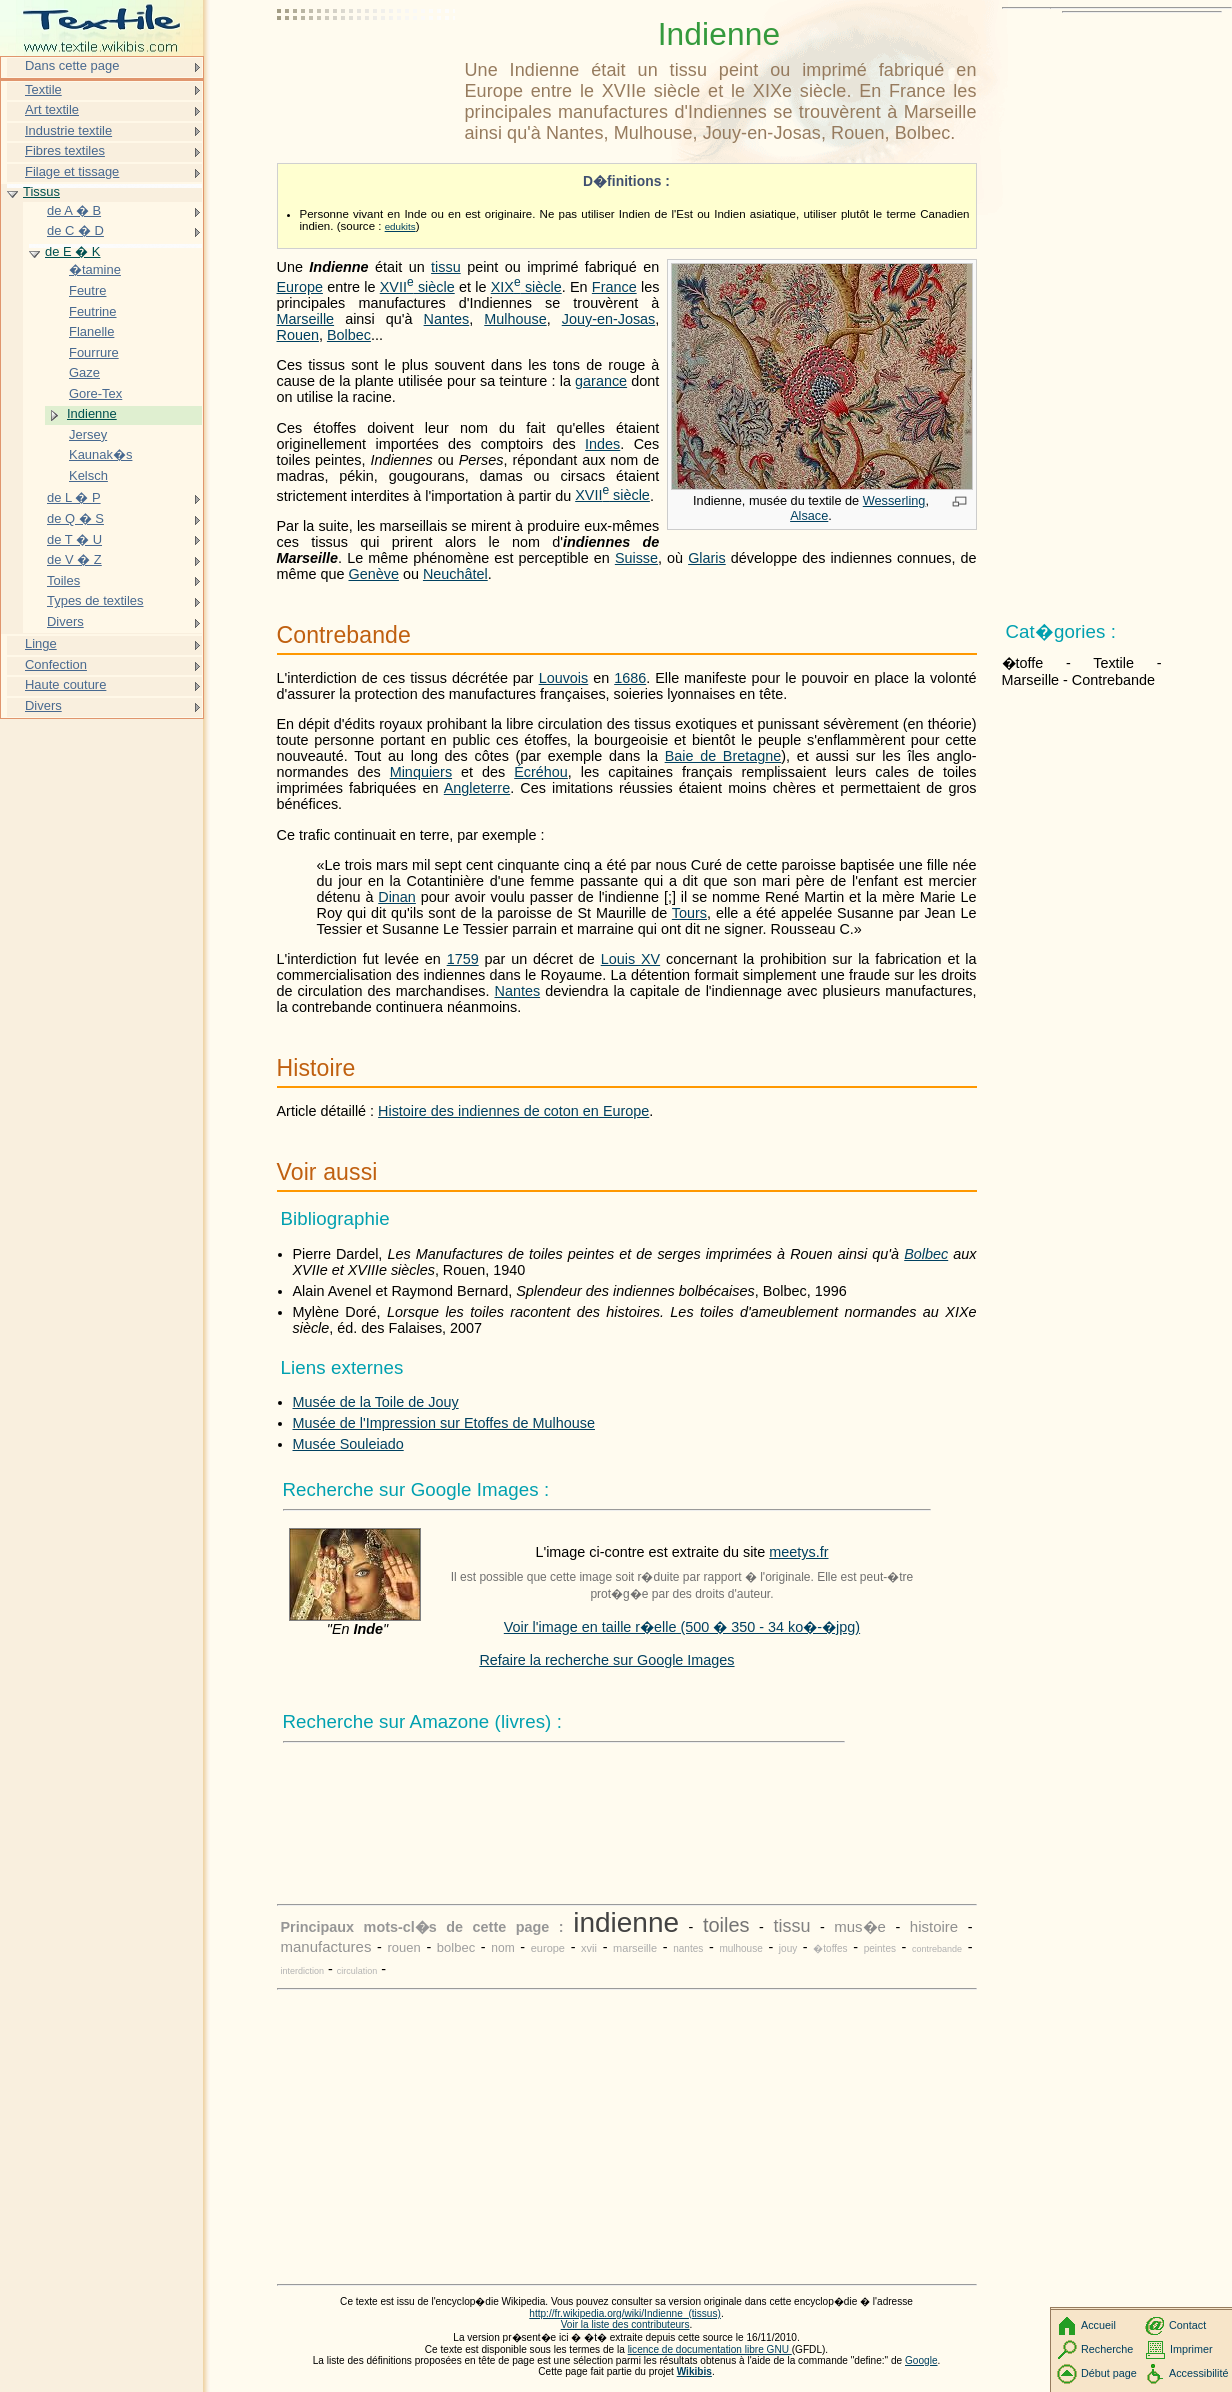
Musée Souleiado (348, 1444)
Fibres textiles (65, 150)
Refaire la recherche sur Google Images (606, 1660)
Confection (56, 664)
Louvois (564, 678)
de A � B (74, 210)
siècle (417, 287)
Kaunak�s (100, 454)
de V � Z (74, 559)
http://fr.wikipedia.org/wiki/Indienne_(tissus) (625, 2313)
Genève (374, 574)
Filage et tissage (72, 171)
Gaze (84, 372)
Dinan (397, 897)
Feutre (87, 290)
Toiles (63, 580)
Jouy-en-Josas (609, 319)
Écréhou (541, 772)
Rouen (298, 335)
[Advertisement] (367, 65)
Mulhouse (515, 319)
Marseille (306, 319)
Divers (65, 621)
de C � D (75, 230)
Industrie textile (68, 130)
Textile (43, 89)
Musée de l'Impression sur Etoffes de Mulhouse (444, 1423)
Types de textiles (95, 600)
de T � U (74, 539)
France (614, 287)
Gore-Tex (95, 393)
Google (921, 2360)
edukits (400, 226)
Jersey (88, 434)
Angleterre (477, 788)
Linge (41, 643)
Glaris (707, 558)
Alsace (809, 515)
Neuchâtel (455, 574)
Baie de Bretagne (723, 756)
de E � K (72, 251)
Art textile (52, 109)
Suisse (636, 558)
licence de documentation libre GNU (710, 2349)
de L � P (74, 497)
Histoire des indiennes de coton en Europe (513, 1111)
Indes (602, 444)
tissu (446, 267)
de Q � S (75, 518)
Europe (300, 287)
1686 (630, 678)
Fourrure (94, 352)
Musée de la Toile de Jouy (376, 1402)
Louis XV (630, 959)
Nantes (447, 319)
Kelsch (88, 475)
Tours (689, 913)
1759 (463, 959)
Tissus (41, 191)
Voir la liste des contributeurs (625, 2324)
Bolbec (349, 335)
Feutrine (93, 311)
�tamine (95, 269)
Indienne (92, 413)
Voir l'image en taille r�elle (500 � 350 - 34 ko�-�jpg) (682, 1627)
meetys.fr (798, 1552)
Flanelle (91, 331)
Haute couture (65, 684)
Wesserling (894, 500)
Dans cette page (72, 65)
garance (601, 381)
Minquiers (421, 772)
